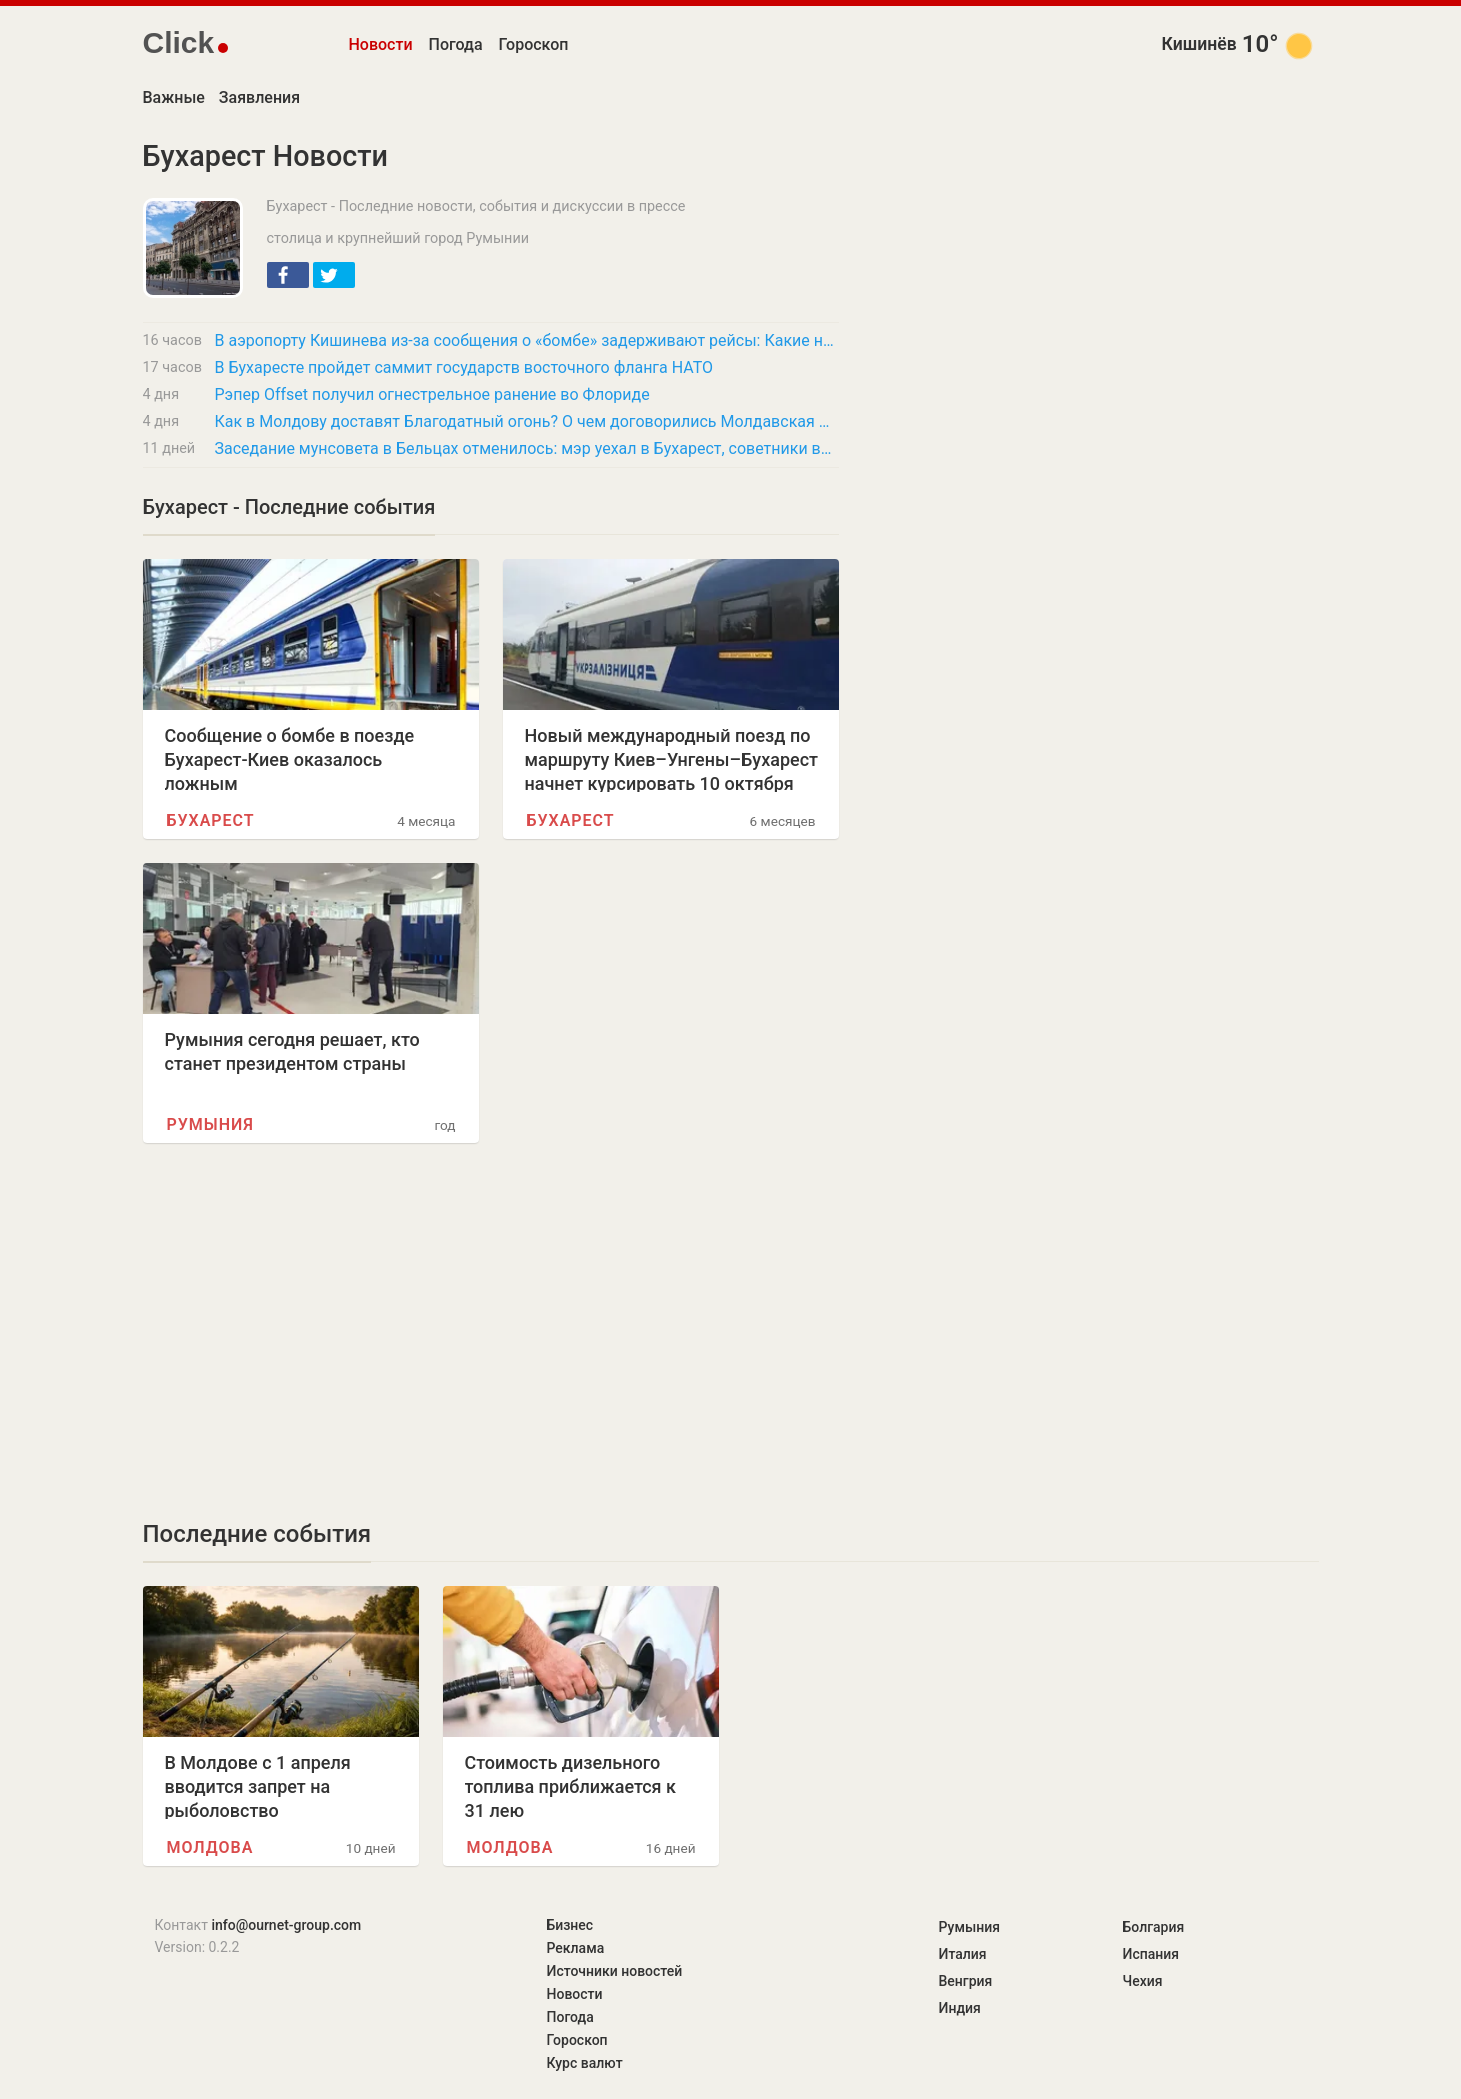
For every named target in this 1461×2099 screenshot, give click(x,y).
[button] (288, 275)
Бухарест (211, 820)
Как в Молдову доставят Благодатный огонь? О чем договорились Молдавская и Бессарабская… (527, 421)
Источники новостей (615, 1971)
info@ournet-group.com (286, 1925)
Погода (456, 44)
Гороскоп (534, 44)
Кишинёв (1199, 44)
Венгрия (966, 1981)
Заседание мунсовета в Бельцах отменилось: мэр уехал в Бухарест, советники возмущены (527, 448)
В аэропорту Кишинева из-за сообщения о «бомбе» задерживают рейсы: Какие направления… (527, 340)
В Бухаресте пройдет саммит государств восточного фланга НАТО (464, 367)
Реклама (576, 1948)
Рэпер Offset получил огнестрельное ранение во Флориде (432, 394)
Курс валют (585, 2063)
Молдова (210, 1847)
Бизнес (570, 1925)
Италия (963, 1954)
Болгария (1154, 1927)
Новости (381, 44)
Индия (960, 2008)
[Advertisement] (491, 1331)
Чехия (1143, 1981)
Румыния (210, 1124)
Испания (1151, 1954)
